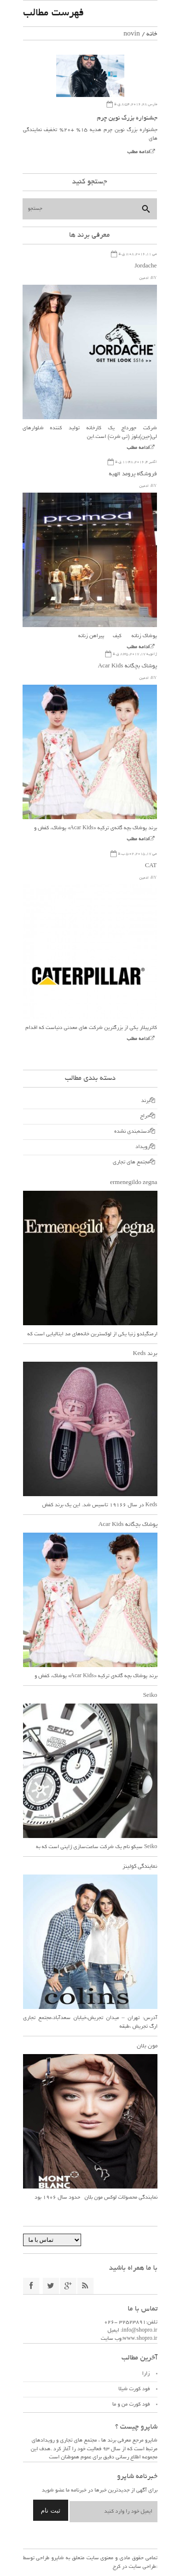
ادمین (144, 278)
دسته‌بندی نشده (132, 1132)
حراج (145, 1116)
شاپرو (56, 2558)
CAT (151, 866)
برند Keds (145, 1354)
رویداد (142, 1147)
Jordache (145, 266)
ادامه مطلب (138, 152)
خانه (151, 34)
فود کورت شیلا (134, 2389)
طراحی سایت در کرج (134, 2567)
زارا (146, 2374)
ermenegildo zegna (133, 1183)
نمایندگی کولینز (139, 1866)
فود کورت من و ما (131, 2404)
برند (145, 1101)
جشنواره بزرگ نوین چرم (127, 118)
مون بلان (147, 2046)
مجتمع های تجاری (131, 1162)
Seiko (150, 1696)
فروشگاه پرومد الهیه (133, 474)
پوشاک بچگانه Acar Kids (127, 666)
